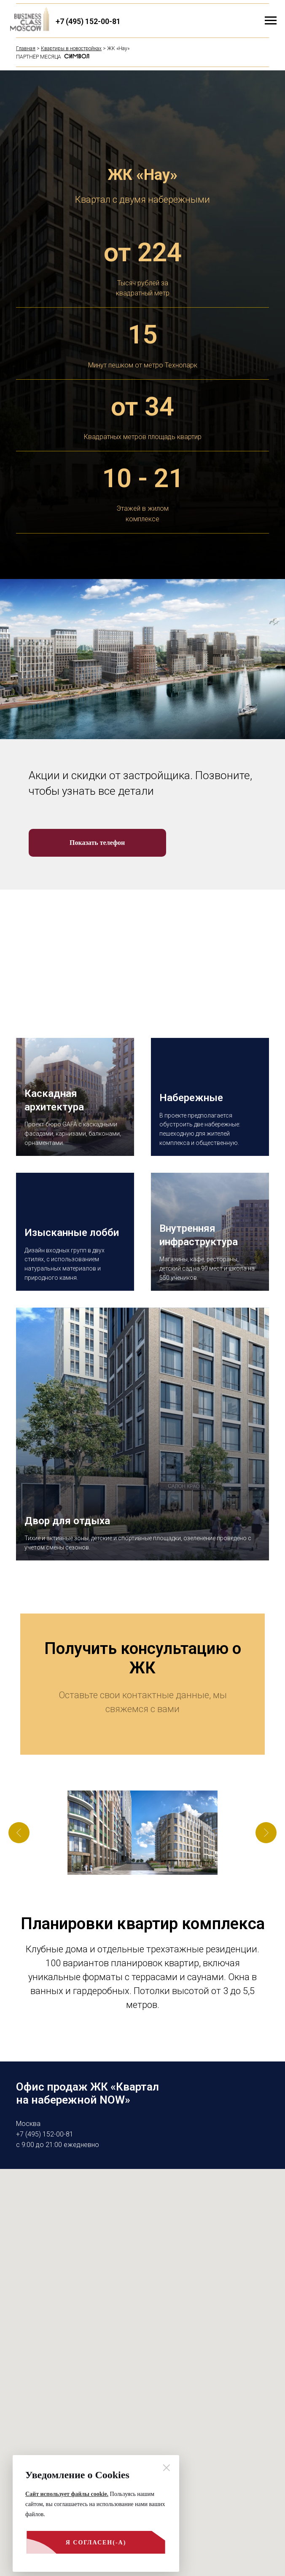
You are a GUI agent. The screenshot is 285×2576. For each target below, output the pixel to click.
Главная (25, 48)
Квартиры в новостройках (71, 48)
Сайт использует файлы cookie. (66, 2494)
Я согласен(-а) (75, 2546)
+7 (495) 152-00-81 (88, 21)
